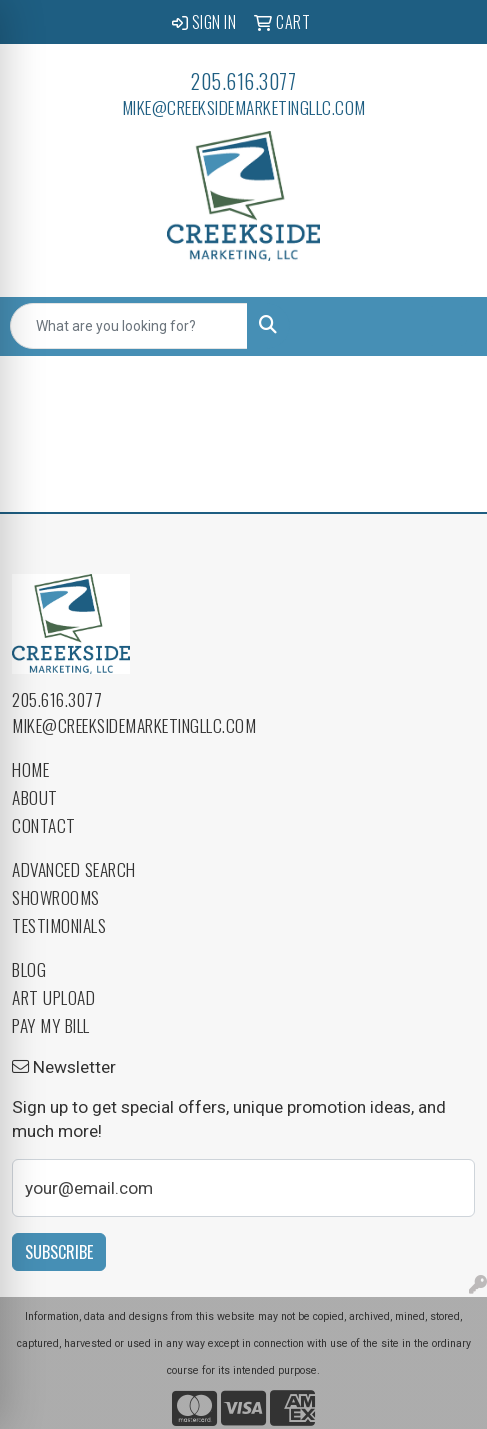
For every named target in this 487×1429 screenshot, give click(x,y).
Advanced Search (74, 869)
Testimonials (59, 925)
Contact (44, 825)
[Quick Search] (129, 326)
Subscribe (59, 1252)
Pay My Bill (51, 1025)
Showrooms (56, 897)
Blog (29, 969)
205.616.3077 (243, 81)
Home (30, 769)
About (35, 797)
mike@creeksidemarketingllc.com (244, 107)
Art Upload (53, 997)
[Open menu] (447, 326)
